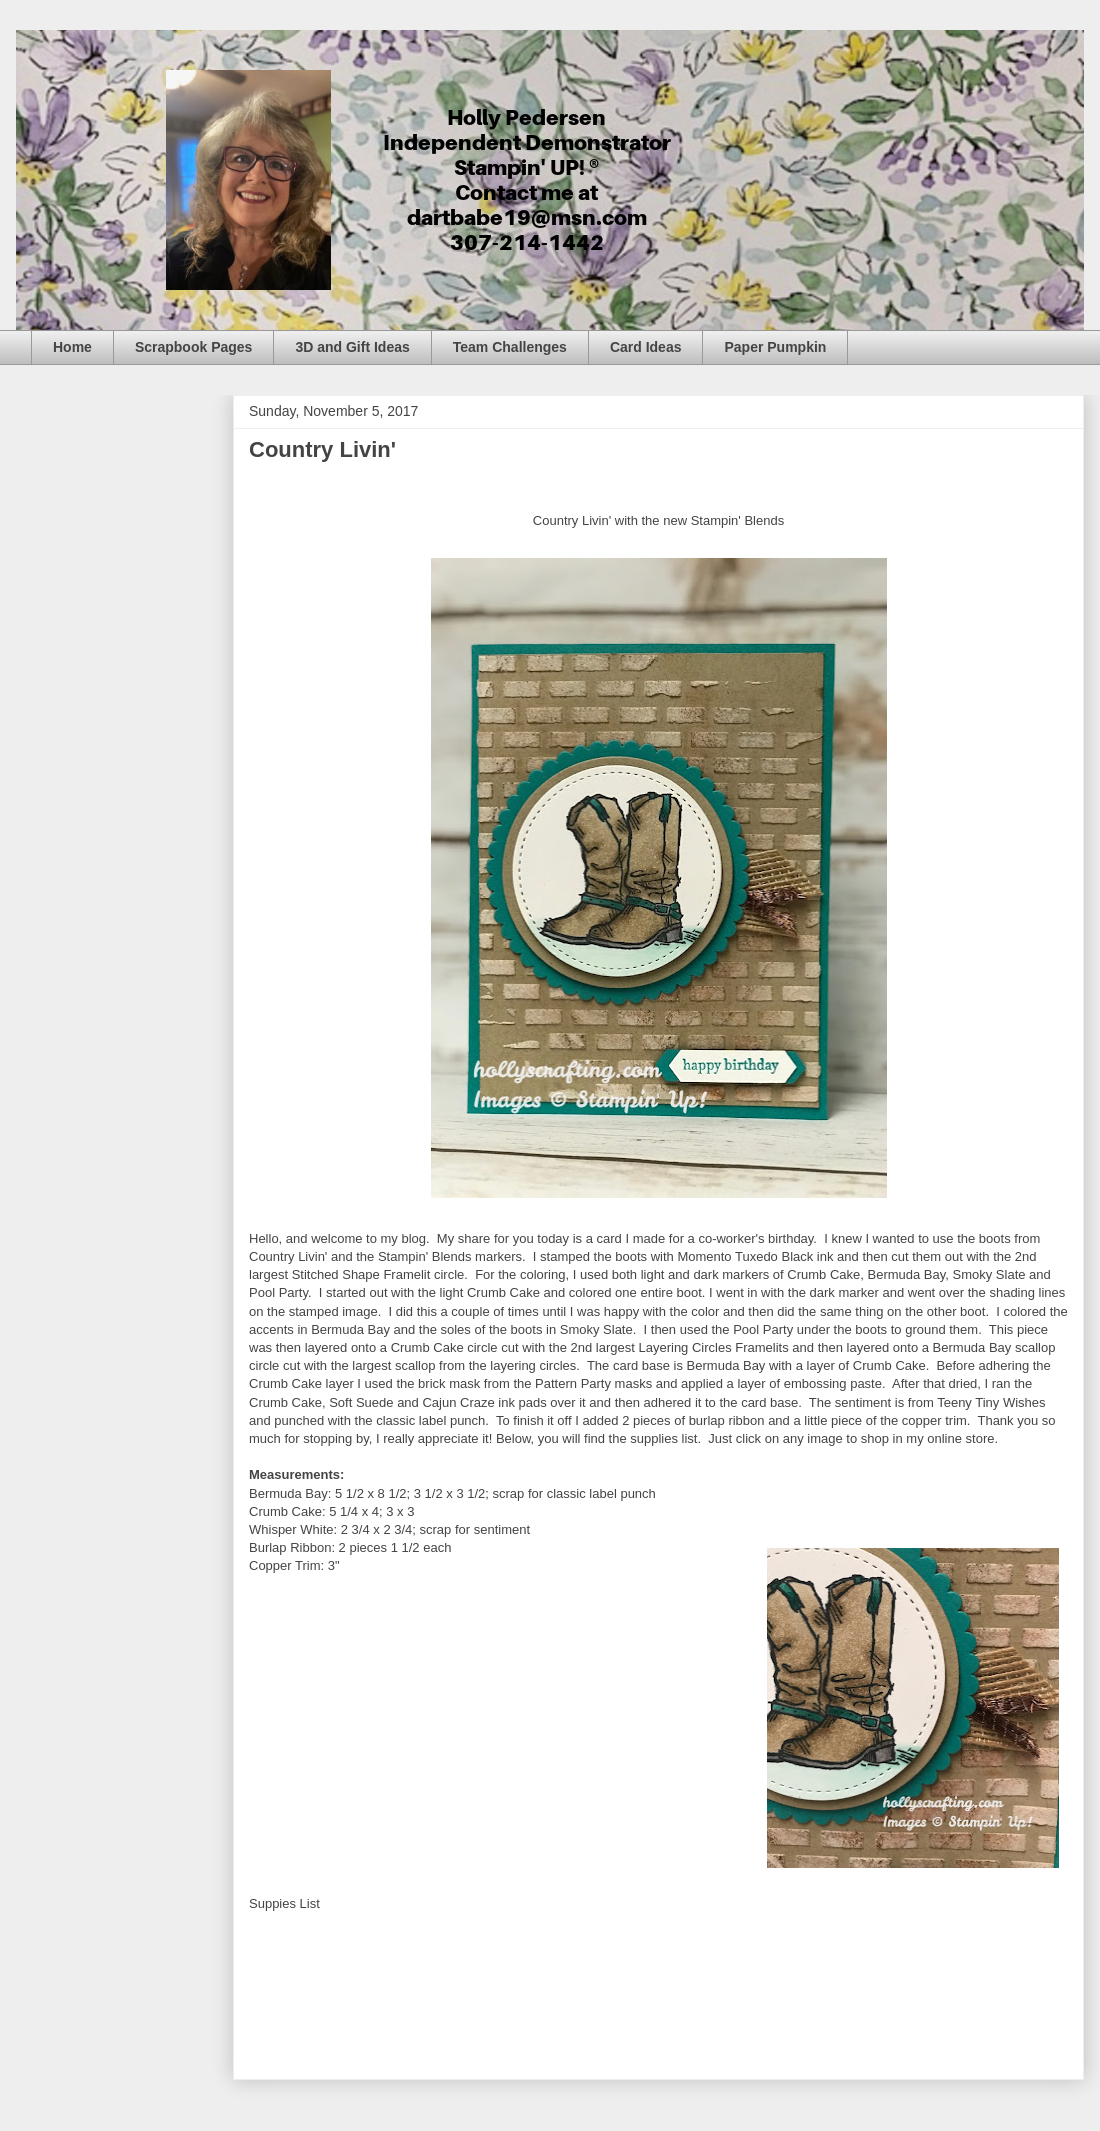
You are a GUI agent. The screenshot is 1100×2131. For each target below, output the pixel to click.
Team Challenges (510, 347)
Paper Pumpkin (775, 347)
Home (72, 347)
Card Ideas (646, 347)
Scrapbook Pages (194, 347)
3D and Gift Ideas (352, 347)
